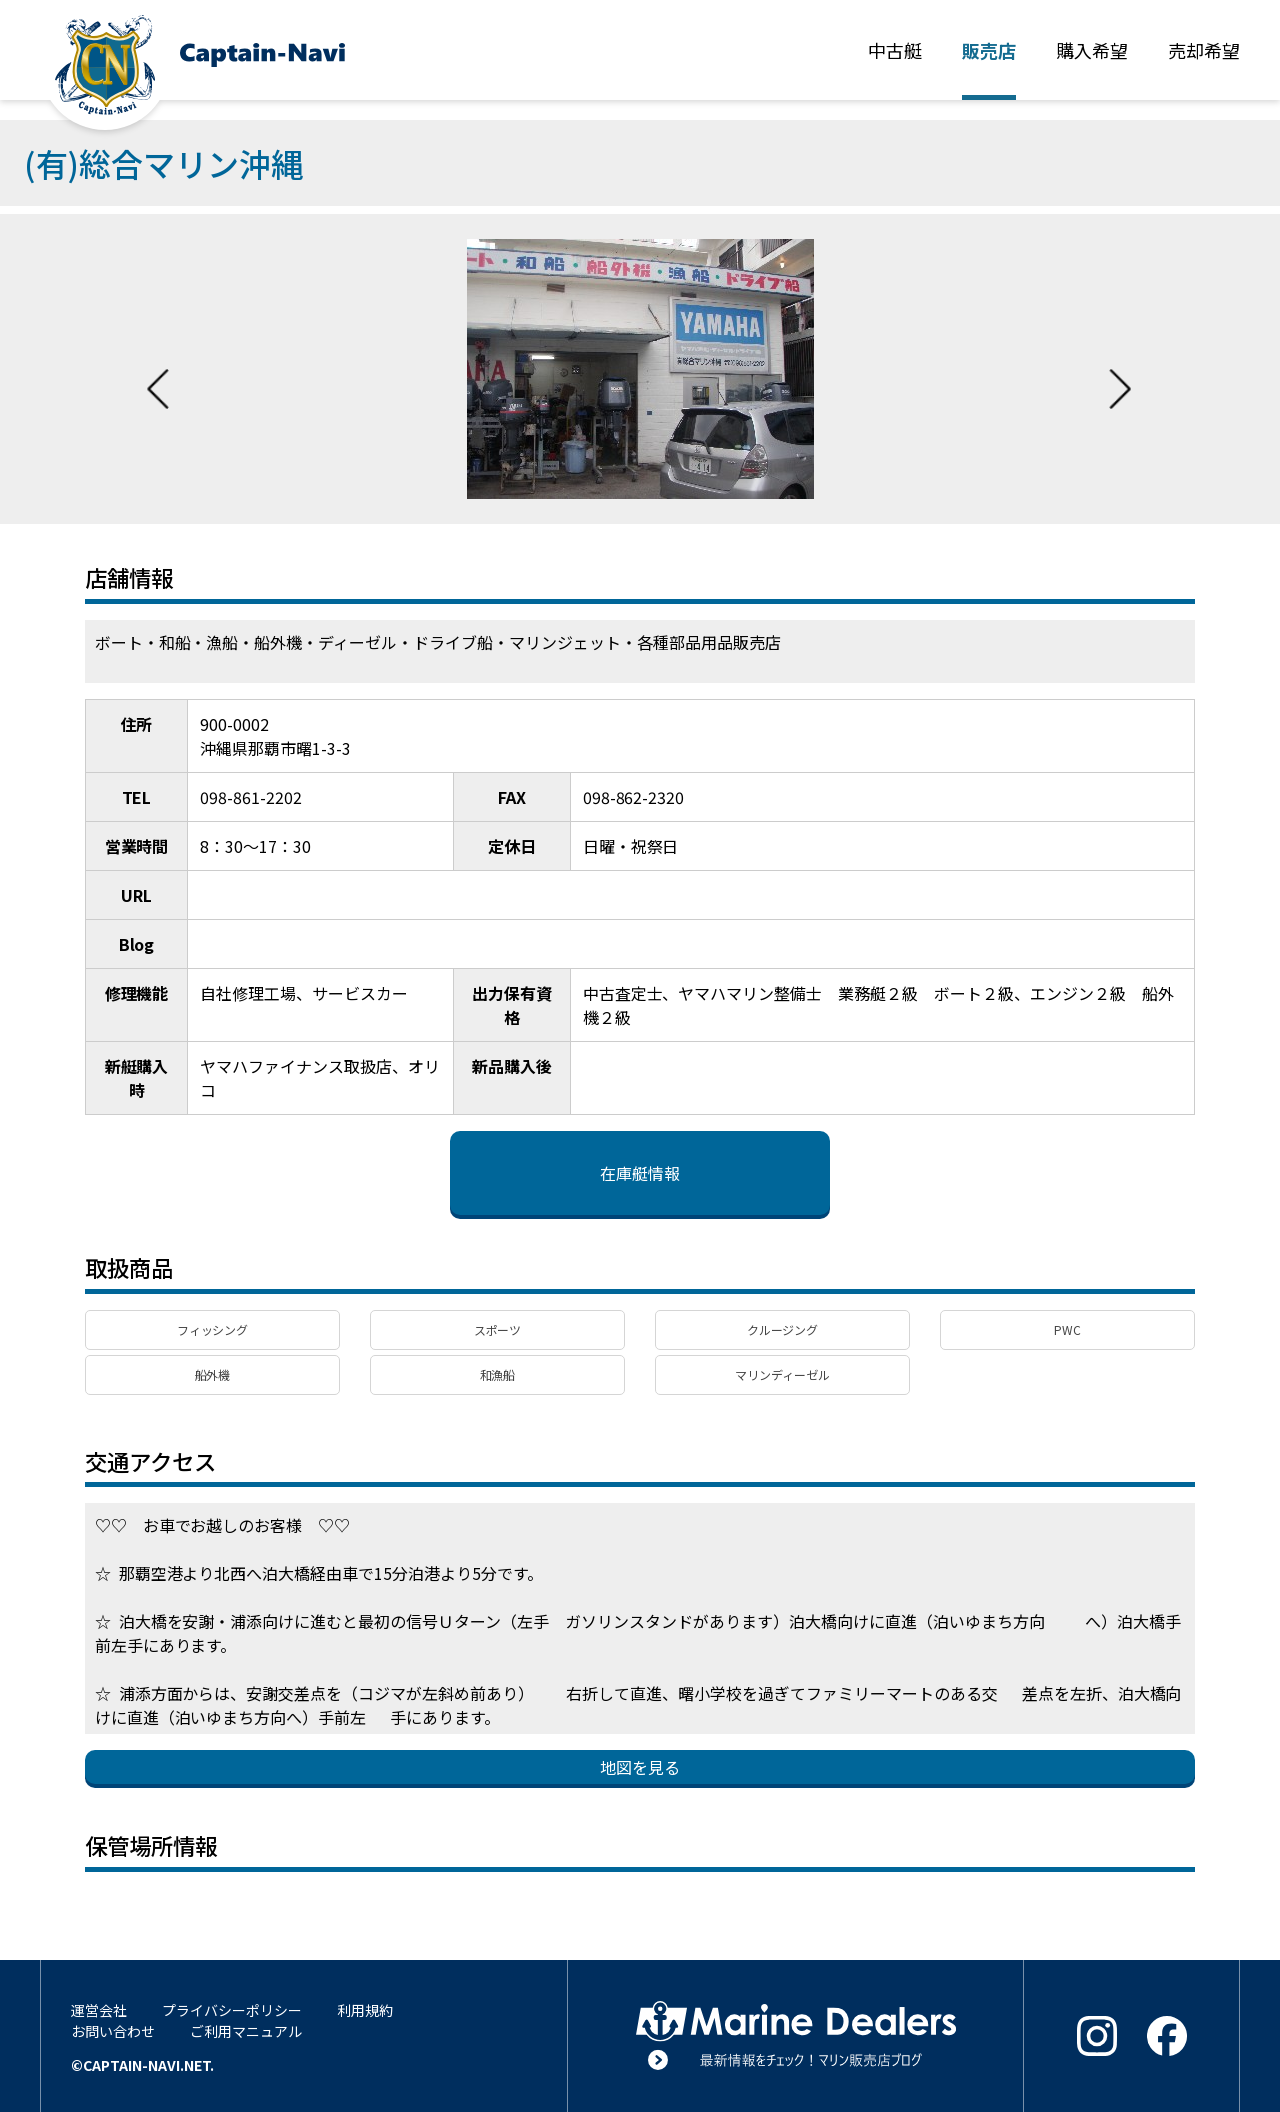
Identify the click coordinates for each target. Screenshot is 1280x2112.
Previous (158, 369)
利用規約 (365, 2010)
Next (1120, 369)
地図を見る (640, 1767)
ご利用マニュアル (246, 2031)
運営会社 (99, 2010)
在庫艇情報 (640, 1173)
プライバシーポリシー (232, 2010)
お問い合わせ (113, 2031)
